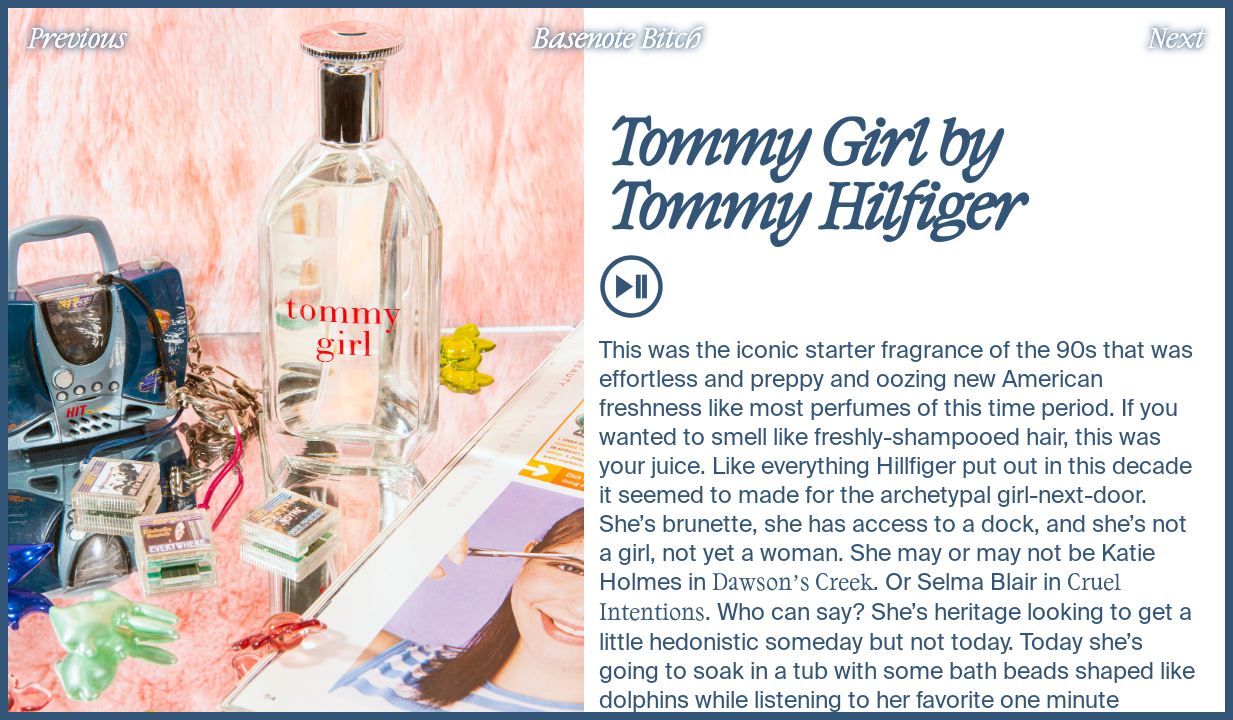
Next (1176, 37)
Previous (77, 37)
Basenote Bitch (617, 37)
